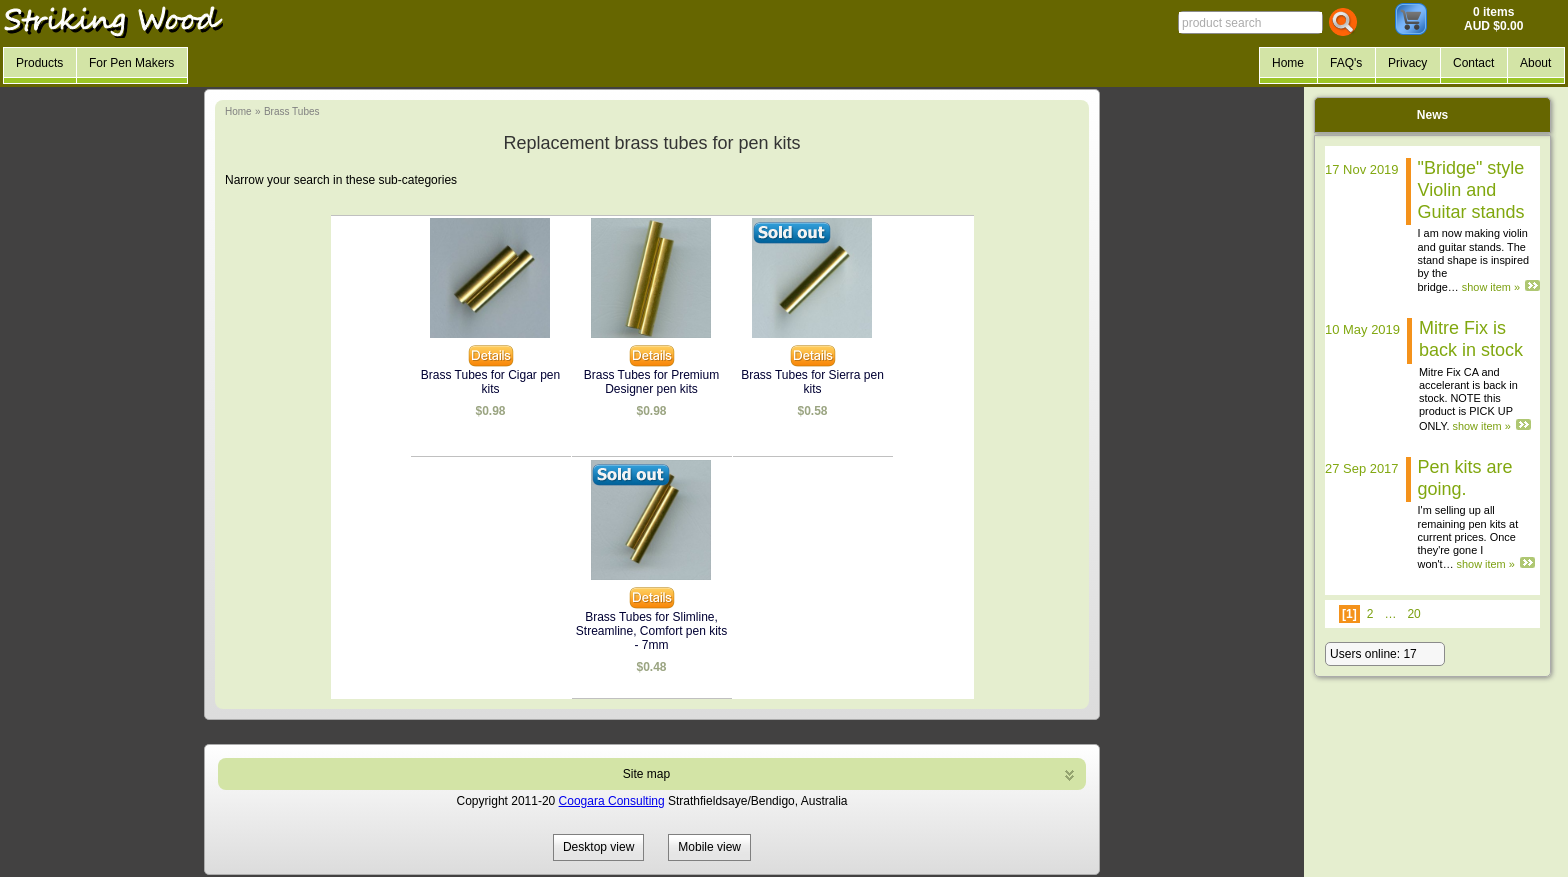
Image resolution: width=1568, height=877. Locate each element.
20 (1413, 614)
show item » (1491, 287)
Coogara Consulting (612, 801)
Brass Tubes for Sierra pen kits (812, 382)
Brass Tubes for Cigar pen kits (490, 382)
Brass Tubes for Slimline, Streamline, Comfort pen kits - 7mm (651, 631)
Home (238, 111)
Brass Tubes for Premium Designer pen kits (651, 382)
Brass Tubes (292, 111)
